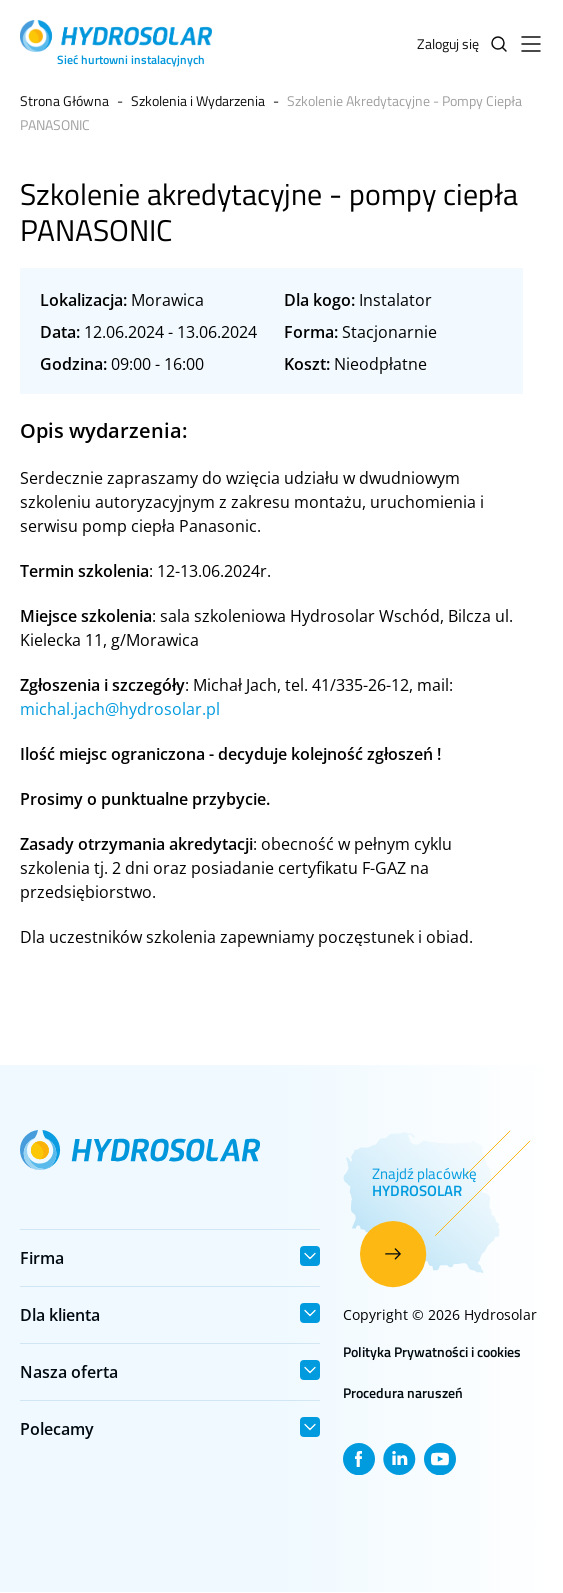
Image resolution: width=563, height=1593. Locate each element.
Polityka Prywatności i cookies (432, 1351)
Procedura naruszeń (403, 1392)
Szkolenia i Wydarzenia (198, 100)
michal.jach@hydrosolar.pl (120, 709)
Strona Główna (64, 100)
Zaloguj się (448, 43)
